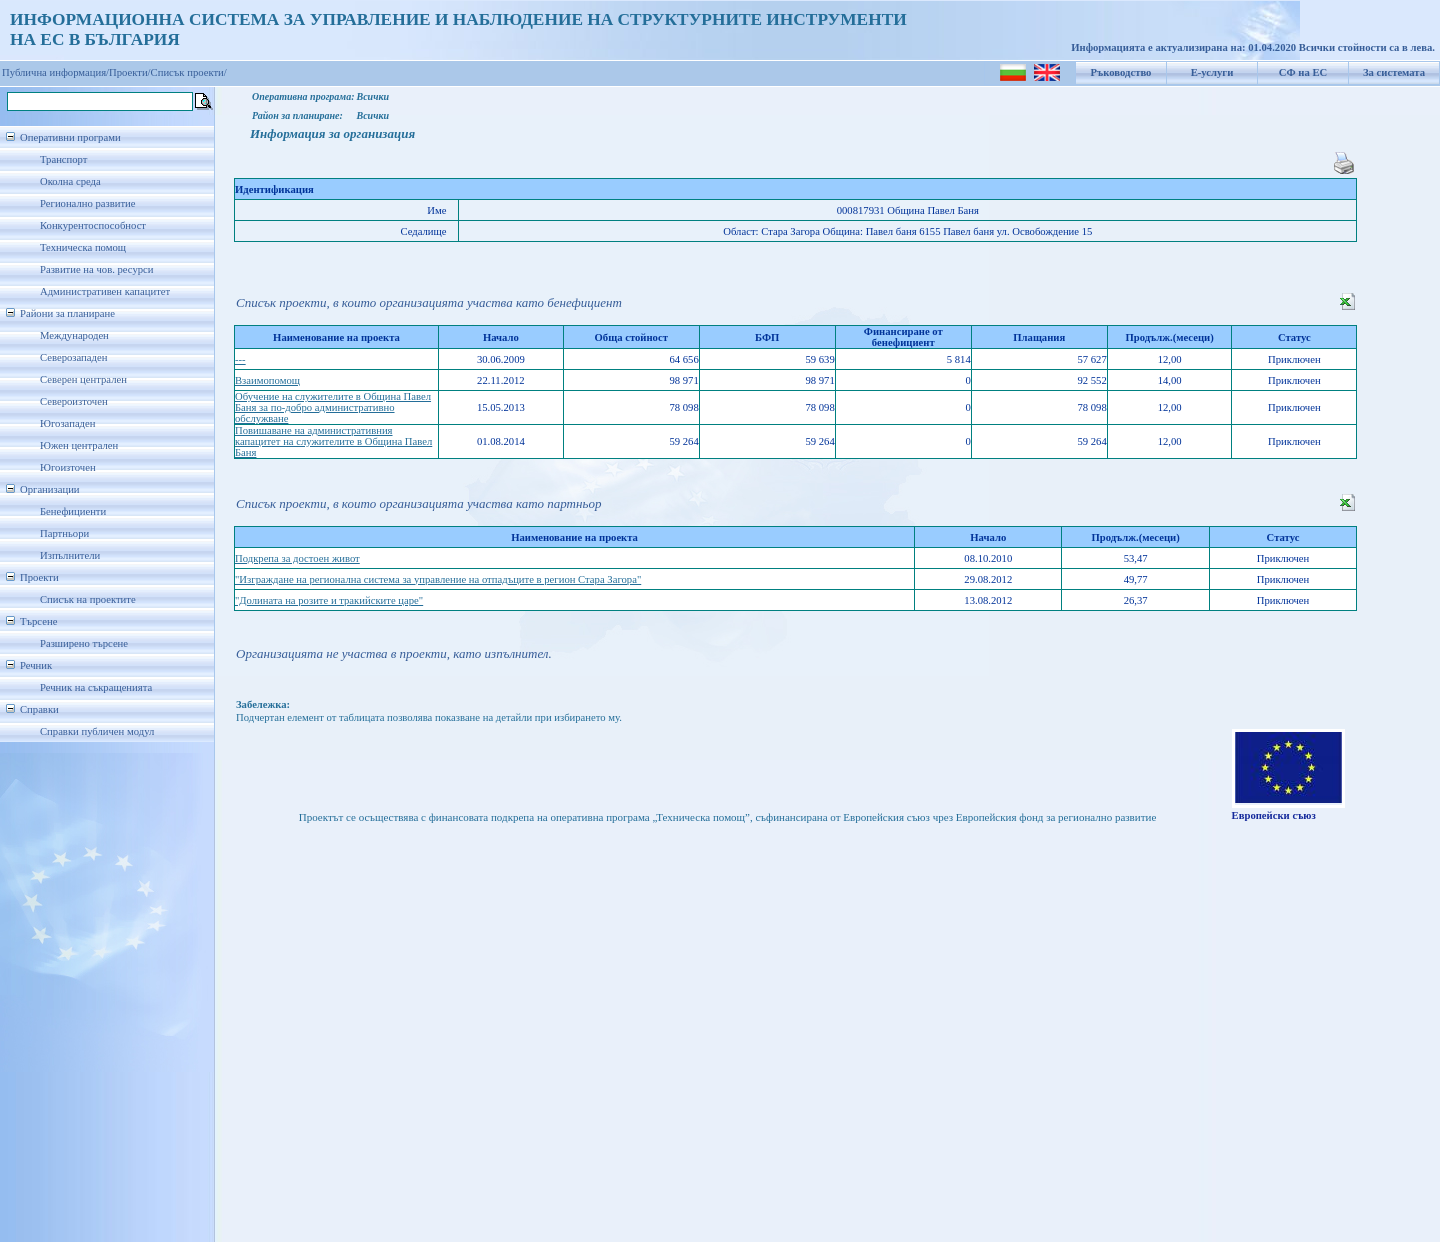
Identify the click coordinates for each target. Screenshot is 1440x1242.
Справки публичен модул (97, 731)
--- (240, 359)
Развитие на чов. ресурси (97, 269)
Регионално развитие (88, 203)
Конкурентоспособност (93, 225)
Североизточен (74, 401)
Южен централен (79, 445)
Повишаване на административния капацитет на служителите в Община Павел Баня (333, 441)
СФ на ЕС (1303, 72)
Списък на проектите (88, 599)
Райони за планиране (67, 313)
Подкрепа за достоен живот (297, 558)
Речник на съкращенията (96, 687)
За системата (1394, 72)
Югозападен (67, 423)
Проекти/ (130, 72)
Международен (74, 335)
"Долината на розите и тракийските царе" (329, 600)
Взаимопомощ (267, 380)
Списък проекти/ (189, 72)
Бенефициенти (73, 511)
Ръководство (1121, 72)
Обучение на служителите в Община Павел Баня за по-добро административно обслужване (333, 407)
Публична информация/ (55, 72)
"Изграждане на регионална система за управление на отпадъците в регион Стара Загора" (438, 579)
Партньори (64, 533)
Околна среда (70, 181)
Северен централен (83, 379)
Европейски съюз (1274, 815)
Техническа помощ (83, 247)
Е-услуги (1212, 72)
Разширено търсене (84, 643)
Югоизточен (68, 467)
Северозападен (73, 357)
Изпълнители (70, 555)
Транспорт (63, 159)
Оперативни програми (70, 137)
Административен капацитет (105, 291)
